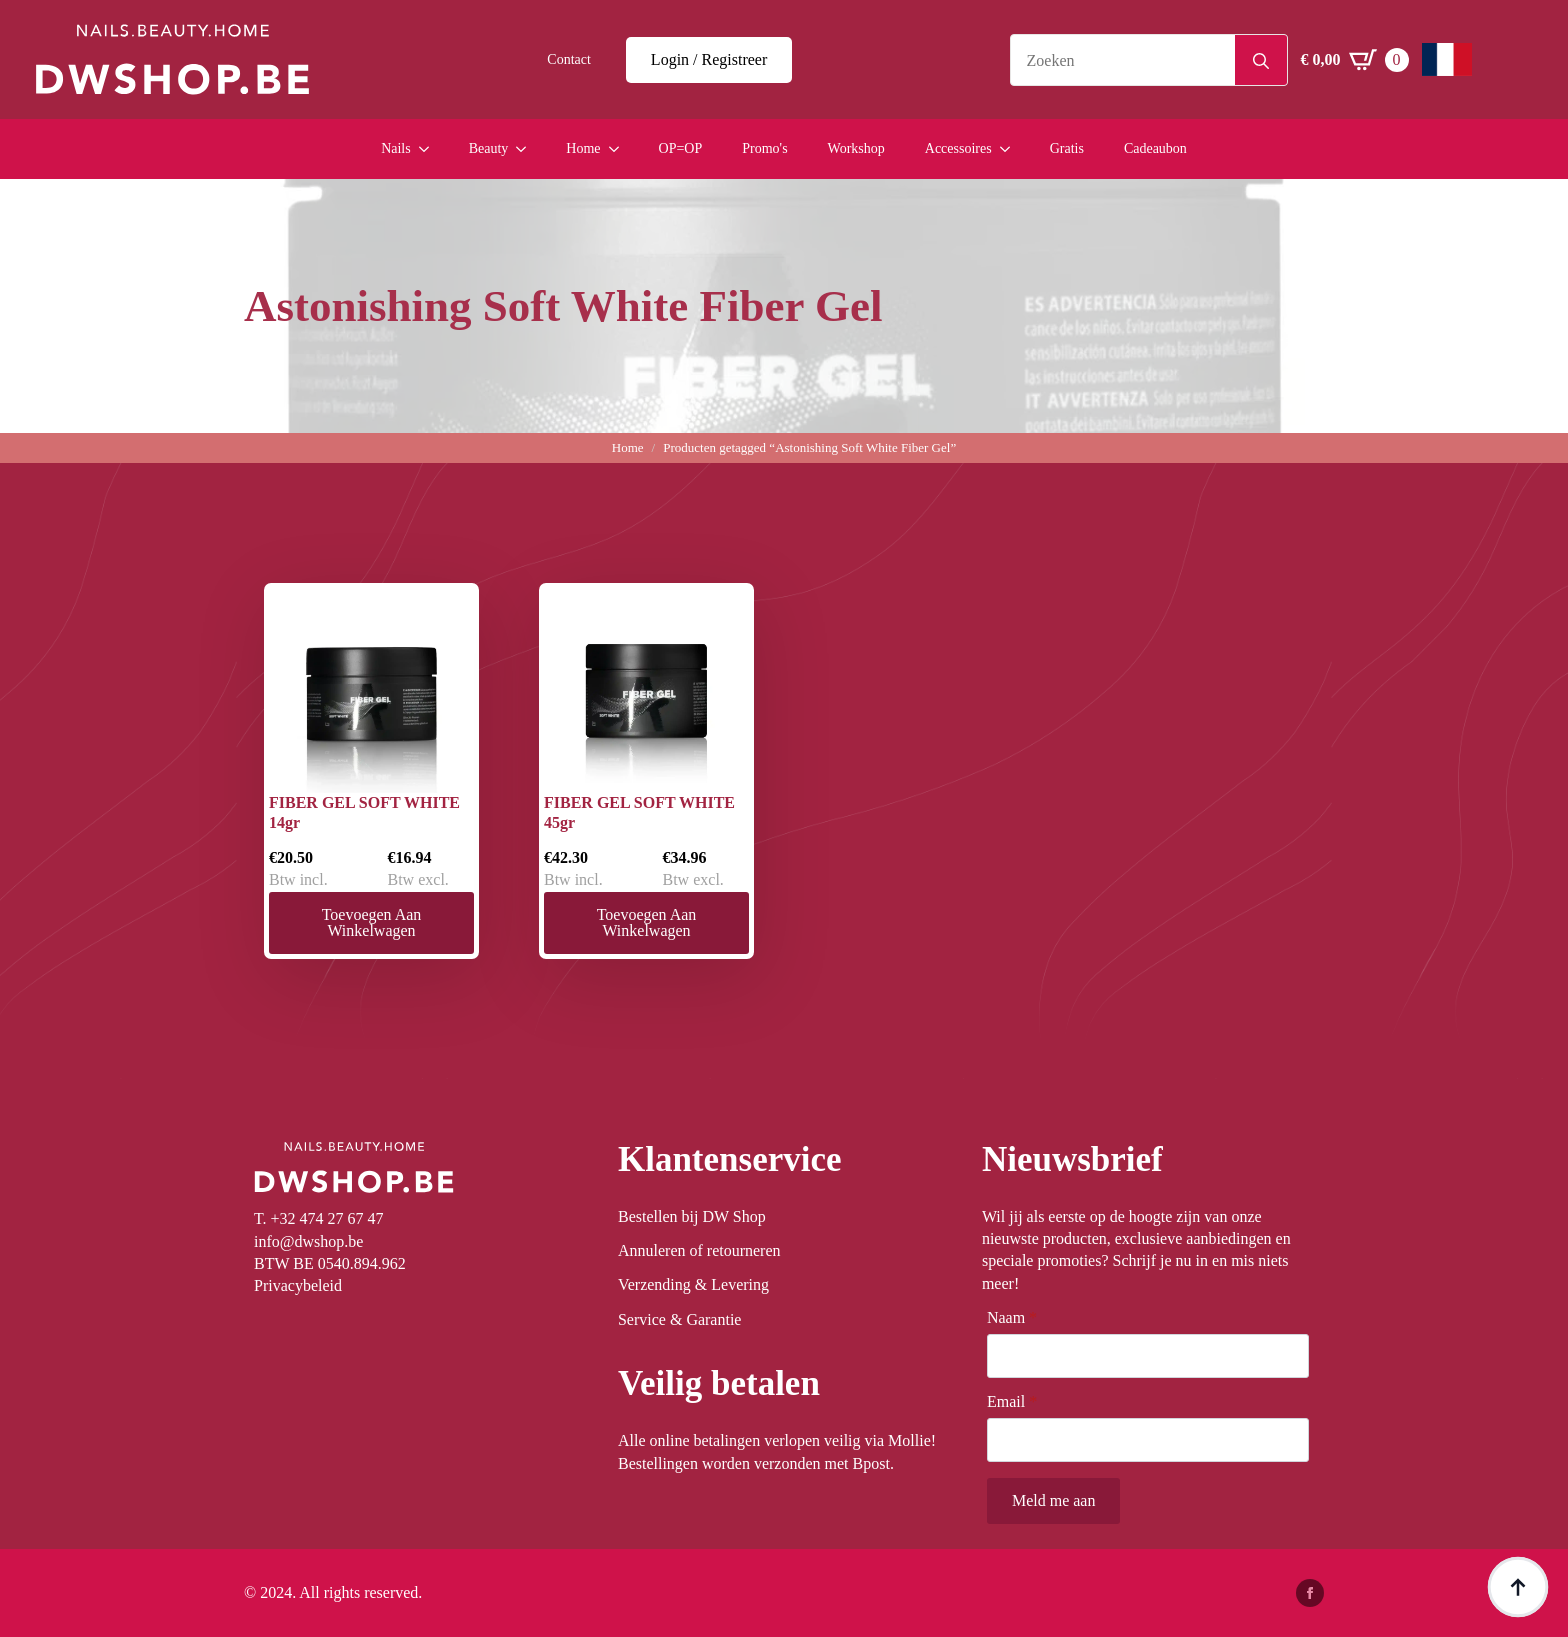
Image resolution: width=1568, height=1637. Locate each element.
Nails (396, 148)
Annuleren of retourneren (699, 1250)
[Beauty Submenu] (527, 149)
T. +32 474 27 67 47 (319, 1218)
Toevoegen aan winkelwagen (372, 922)
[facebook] (1310, 1593)
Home (583, 148)
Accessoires (958, 148)
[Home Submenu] (620, 149)
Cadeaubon (1155, 148)
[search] (1261, 61)
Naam (1012, 1318)
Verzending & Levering (693, 1284)
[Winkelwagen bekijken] (1355, 60)
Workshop (856, 148)
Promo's (764, 148)
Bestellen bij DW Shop (692, 1216)
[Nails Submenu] (430, 149)
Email (1012, 1402)
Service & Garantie (680, 1319)
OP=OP (681, 148)
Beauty (489, 148)
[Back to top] (1518, 1587)
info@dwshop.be (308, 1241)
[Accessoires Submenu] (1011, 149)
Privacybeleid (298, 1285)
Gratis (1067, 148)
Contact (569, 59)
